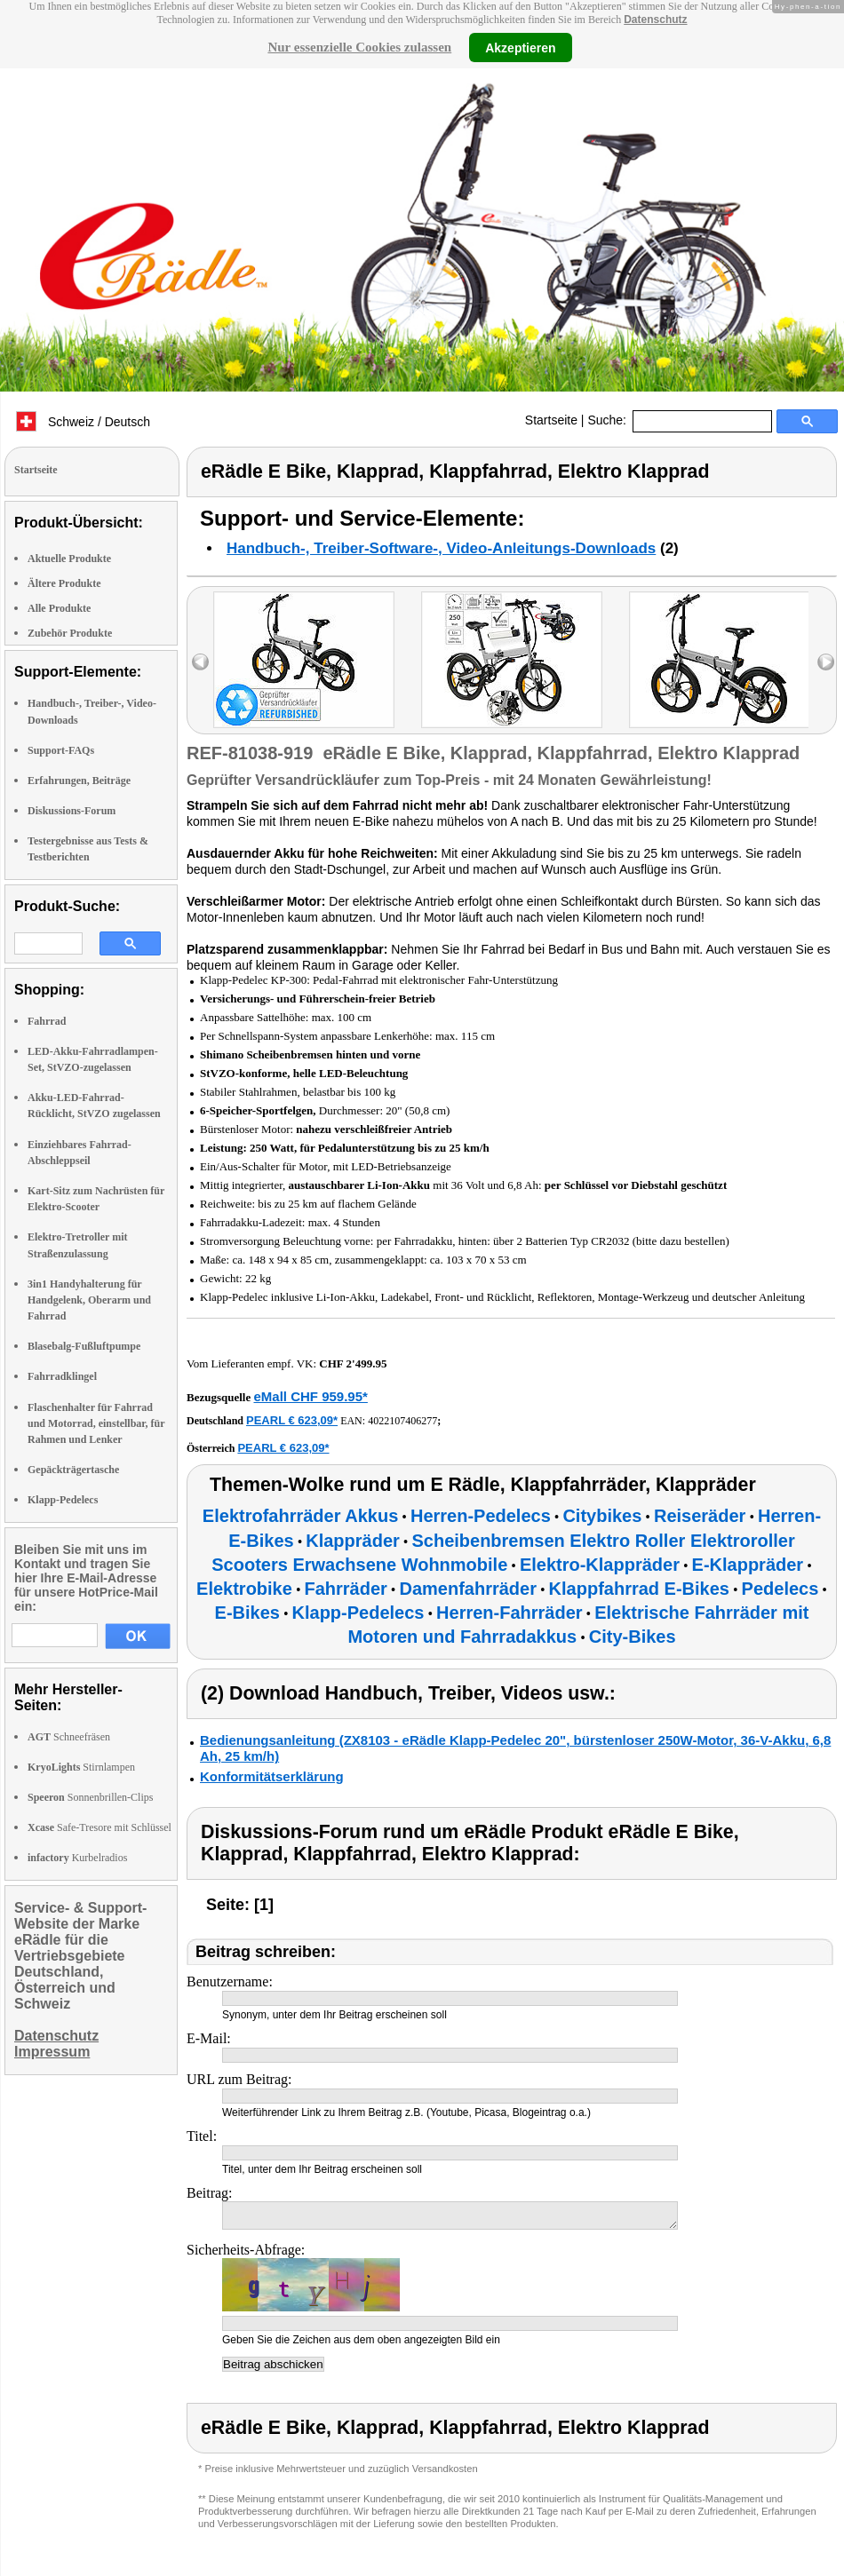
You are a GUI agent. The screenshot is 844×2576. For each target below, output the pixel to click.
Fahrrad (47, 1021)
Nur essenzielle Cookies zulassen (359, 47)
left (200, 662)
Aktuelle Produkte (69, 558)
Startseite (551, 420)
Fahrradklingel (62, 1376)
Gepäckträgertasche (73, 1469)
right (825, 662)
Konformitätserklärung (272, 1776)
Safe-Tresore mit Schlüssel (99, 1827)
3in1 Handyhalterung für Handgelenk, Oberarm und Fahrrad (89, 1300)
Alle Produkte (59, 608)
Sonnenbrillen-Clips (90, 1797)
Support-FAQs (61, 750)
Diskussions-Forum (71, 811)
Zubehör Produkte (70, 633)
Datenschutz (655, 19)
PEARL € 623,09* (292, 1420)
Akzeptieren (520, 47)
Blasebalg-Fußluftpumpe (84, 1346)
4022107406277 (402, 1421)
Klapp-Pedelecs (63, 1500)
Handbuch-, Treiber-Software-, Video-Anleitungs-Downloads (441, 548)
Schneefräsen (69, 1737)
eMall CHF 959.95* (310, 1396)
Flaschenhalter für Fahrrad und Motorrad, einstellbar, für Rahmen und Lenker (96, 1423)
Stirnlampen (81, 1767)
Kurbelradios (77, 1857)
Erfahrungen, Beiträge (79, 780)
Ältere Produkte (64, 583)
